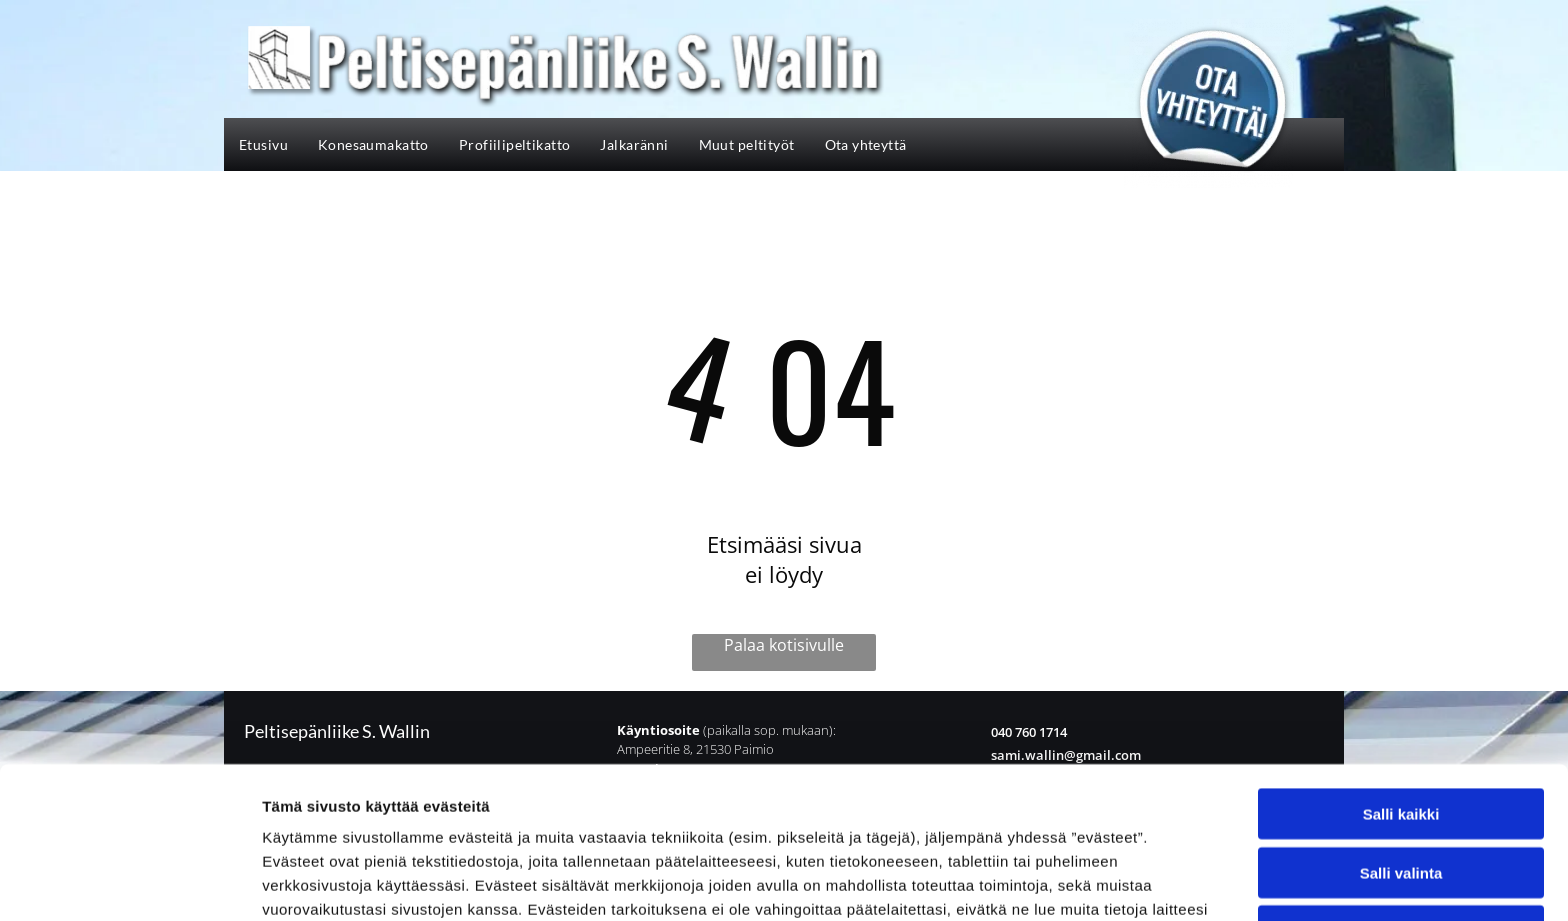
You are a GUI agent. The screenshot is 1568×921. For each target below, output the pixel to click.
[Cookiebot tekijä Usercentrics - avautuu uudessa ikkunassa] (129, 882)
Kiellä (1401, 791)
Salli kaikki (1401, 674)
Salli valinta (1401, 732)
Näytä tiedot (1069, 881)
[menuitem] (263, 144)
